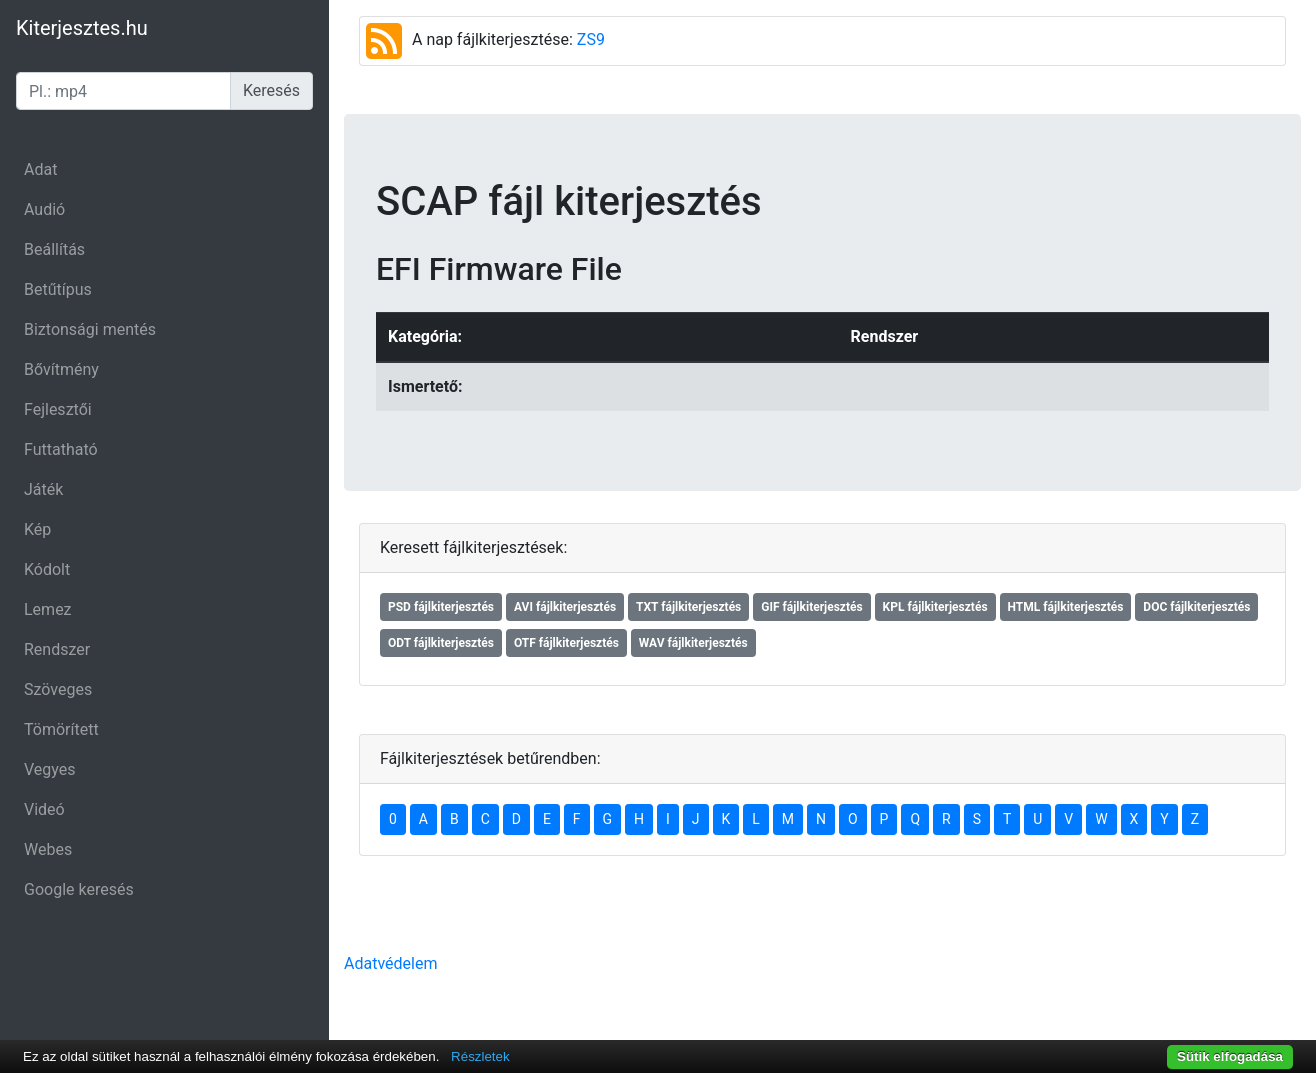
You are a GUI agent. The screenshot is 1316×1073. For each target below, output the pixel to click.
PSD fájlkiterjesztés (441, 607)
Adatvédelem (390, 963)
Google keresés (79, 889)
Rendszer (57, 649)
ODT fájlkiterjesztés (441, 643)
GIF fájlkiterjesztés (811, 607)
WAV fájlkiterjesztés (693, 643)
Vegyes (50, 769)
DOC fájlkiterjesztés (1196, 607)
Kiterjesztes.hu (82, 28)
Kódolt (47, 569)
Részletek (480, 1056)
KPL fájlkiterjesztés (935, 607)
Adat (40, 169)
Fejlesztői (58, 409)
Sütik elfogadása (1230, 1056)
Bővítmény (61, 369)
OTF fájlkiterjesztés (566, 643)
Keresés (271, 90)
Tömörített (61, 729)
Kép (37, 529)
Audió (44, 209)
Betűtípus (58, 289)
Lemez (48, 609)
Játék (43, 489)
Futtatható (61, 449)
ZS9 (591, 39)
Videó (44, 809)
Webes (48, 849)
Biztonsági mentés (90, 329)
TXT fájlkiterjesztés (688, 607)
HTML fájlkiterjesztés (1066, 607)
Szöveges (58, 689)
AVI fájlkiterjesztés (565, 607)
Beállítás (54, 249)
